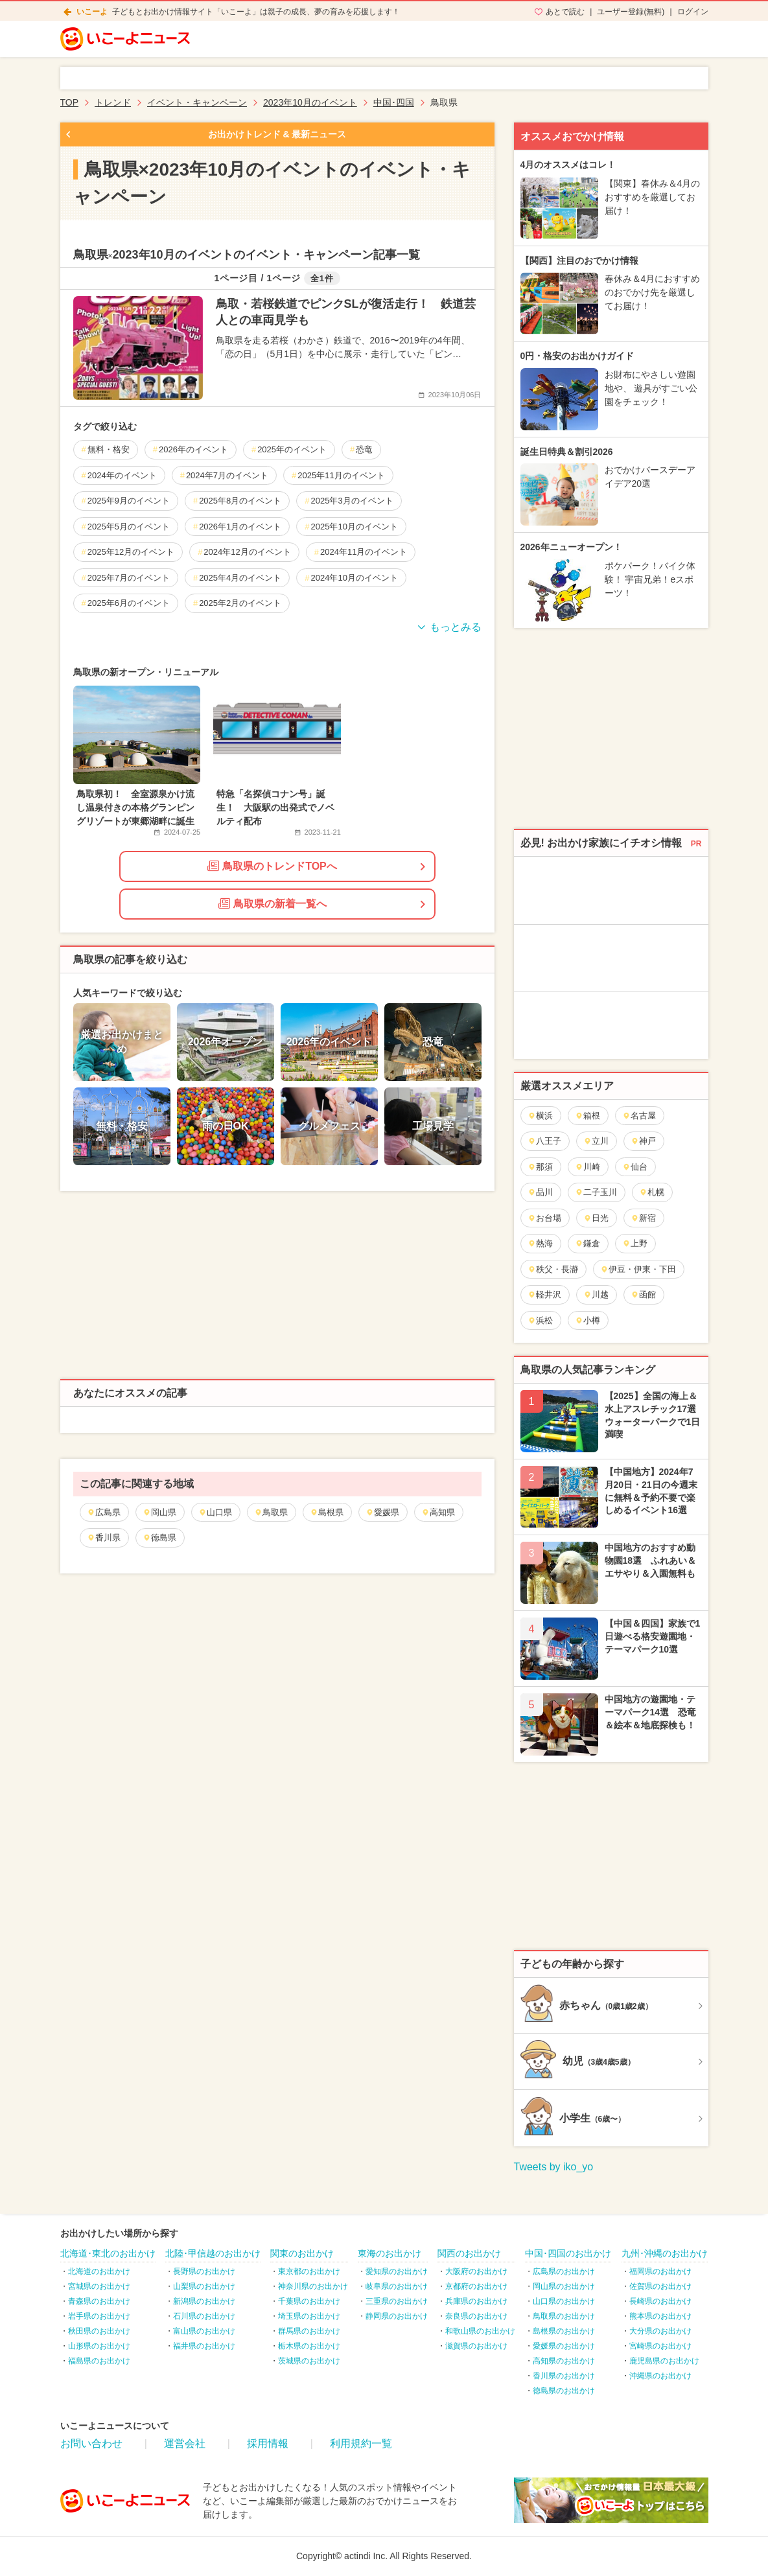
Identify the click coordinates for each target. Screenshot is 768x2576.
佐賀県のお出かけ (660, 2286)
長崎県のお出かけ (660, 2301)
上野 (634, 1243)
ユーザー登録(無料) (630, 11)
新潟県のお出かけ (204, 2301)
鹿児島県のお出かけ (664, 2360)
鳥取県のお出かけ (564, 2316)
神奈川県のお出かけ (313, 2286)
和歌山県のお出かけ (480, 2331)
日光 (596, 1218)
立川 (596, 1141)
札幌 (651, 1192)
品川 (540, 1192)
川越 (596, 1294)
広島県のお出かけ (564, 2271)
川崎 (587, 1167)
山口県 (215, 1512)
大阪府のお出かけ (476, 2271)
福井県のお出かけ (204, 2345)
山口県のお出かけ (564, 2301)
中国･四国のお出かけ (568, 2253)
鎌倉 (587, 1243)
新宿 (643, 1218)
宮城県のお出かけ (99, 2286)
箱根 (587, 1115)
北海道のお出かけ (99, 2271)
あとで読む (565, 11)
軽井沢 (544, 1294)
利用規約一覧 (361, 2443)
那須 (540, 1167)
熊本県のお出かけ (660, 2316)
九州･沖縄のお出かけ (665, 2253)
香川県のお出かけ (564, 2375)
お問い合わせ (91, 2443)
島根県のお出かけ (564, 2331)
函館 (643, 1294)
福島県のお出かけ (99, 2360)
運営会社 (184, 2443)
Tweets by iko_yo (554, 2166)
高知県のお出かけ (564, 2360)
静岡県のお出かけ (397, 2316)
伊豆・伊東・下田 (638, 1269)
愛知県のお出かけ (397, 2271)
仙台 (634, 1167)
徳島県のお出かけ (564, 2390)
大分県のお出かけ (660, 2331)
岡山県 (159, 1512)
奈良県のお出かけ (476, 2316)
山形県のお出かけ (99, 2345)
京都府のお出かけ (476, 2286)
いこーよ (92, 11)
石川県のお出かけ (204, 2316)
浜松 (540, 1320)
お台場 (544, 1218)
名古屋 (639, 1115)
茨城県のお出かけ (309, 2360)
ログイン (692, 11)
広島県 (104, 1512)
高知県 (438, 1512)
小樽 (587, 1320)
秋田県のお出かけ (99, 2331)
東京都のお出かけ (309, 2271)
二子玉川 (596, 1192)
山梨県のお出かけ (204, 2286)
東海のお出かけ (389, 2253)
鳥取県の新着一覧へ (272, 903)
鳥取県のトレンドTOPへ (272, 866)
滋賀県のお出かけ (476, 2345)
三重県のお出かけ (397, 2301)
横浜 (540, 1115)
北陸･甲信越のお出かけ (213, 2253)
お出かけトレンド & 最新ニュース (277, 134)
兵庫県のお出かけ (476, 2301)
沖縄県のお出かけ (660, 2375)
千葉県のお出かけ (309, 2301)
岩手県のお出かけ (99, 2316)
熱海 (540, 1243)
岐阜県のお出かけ (397, 2286)
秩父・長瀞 (553, 1269)
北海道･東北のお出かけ (108, 2253)
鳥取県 (271, 1512)
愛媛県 (382, 1512)
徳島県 (159, 1537)
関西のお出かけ (469, 2253)
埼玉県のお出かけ (309, 2316)
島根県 (326, 1512)
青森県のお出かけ (99, 2301)
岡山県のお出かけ (564, 2286)
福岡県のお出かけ (660, 2271)
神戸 (643, 1141)
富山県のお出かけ (204, 2331)
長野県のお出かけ (204, 2271)
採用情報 (267, 2443)
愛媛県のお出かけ (564, 2345)
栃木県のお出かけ (309, 2345)
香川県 (104, 1537)
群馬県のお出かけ (309, 2331)
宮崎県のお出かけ (660, 2345)
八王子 (544, 1141)
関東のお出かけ (302, 2253)
